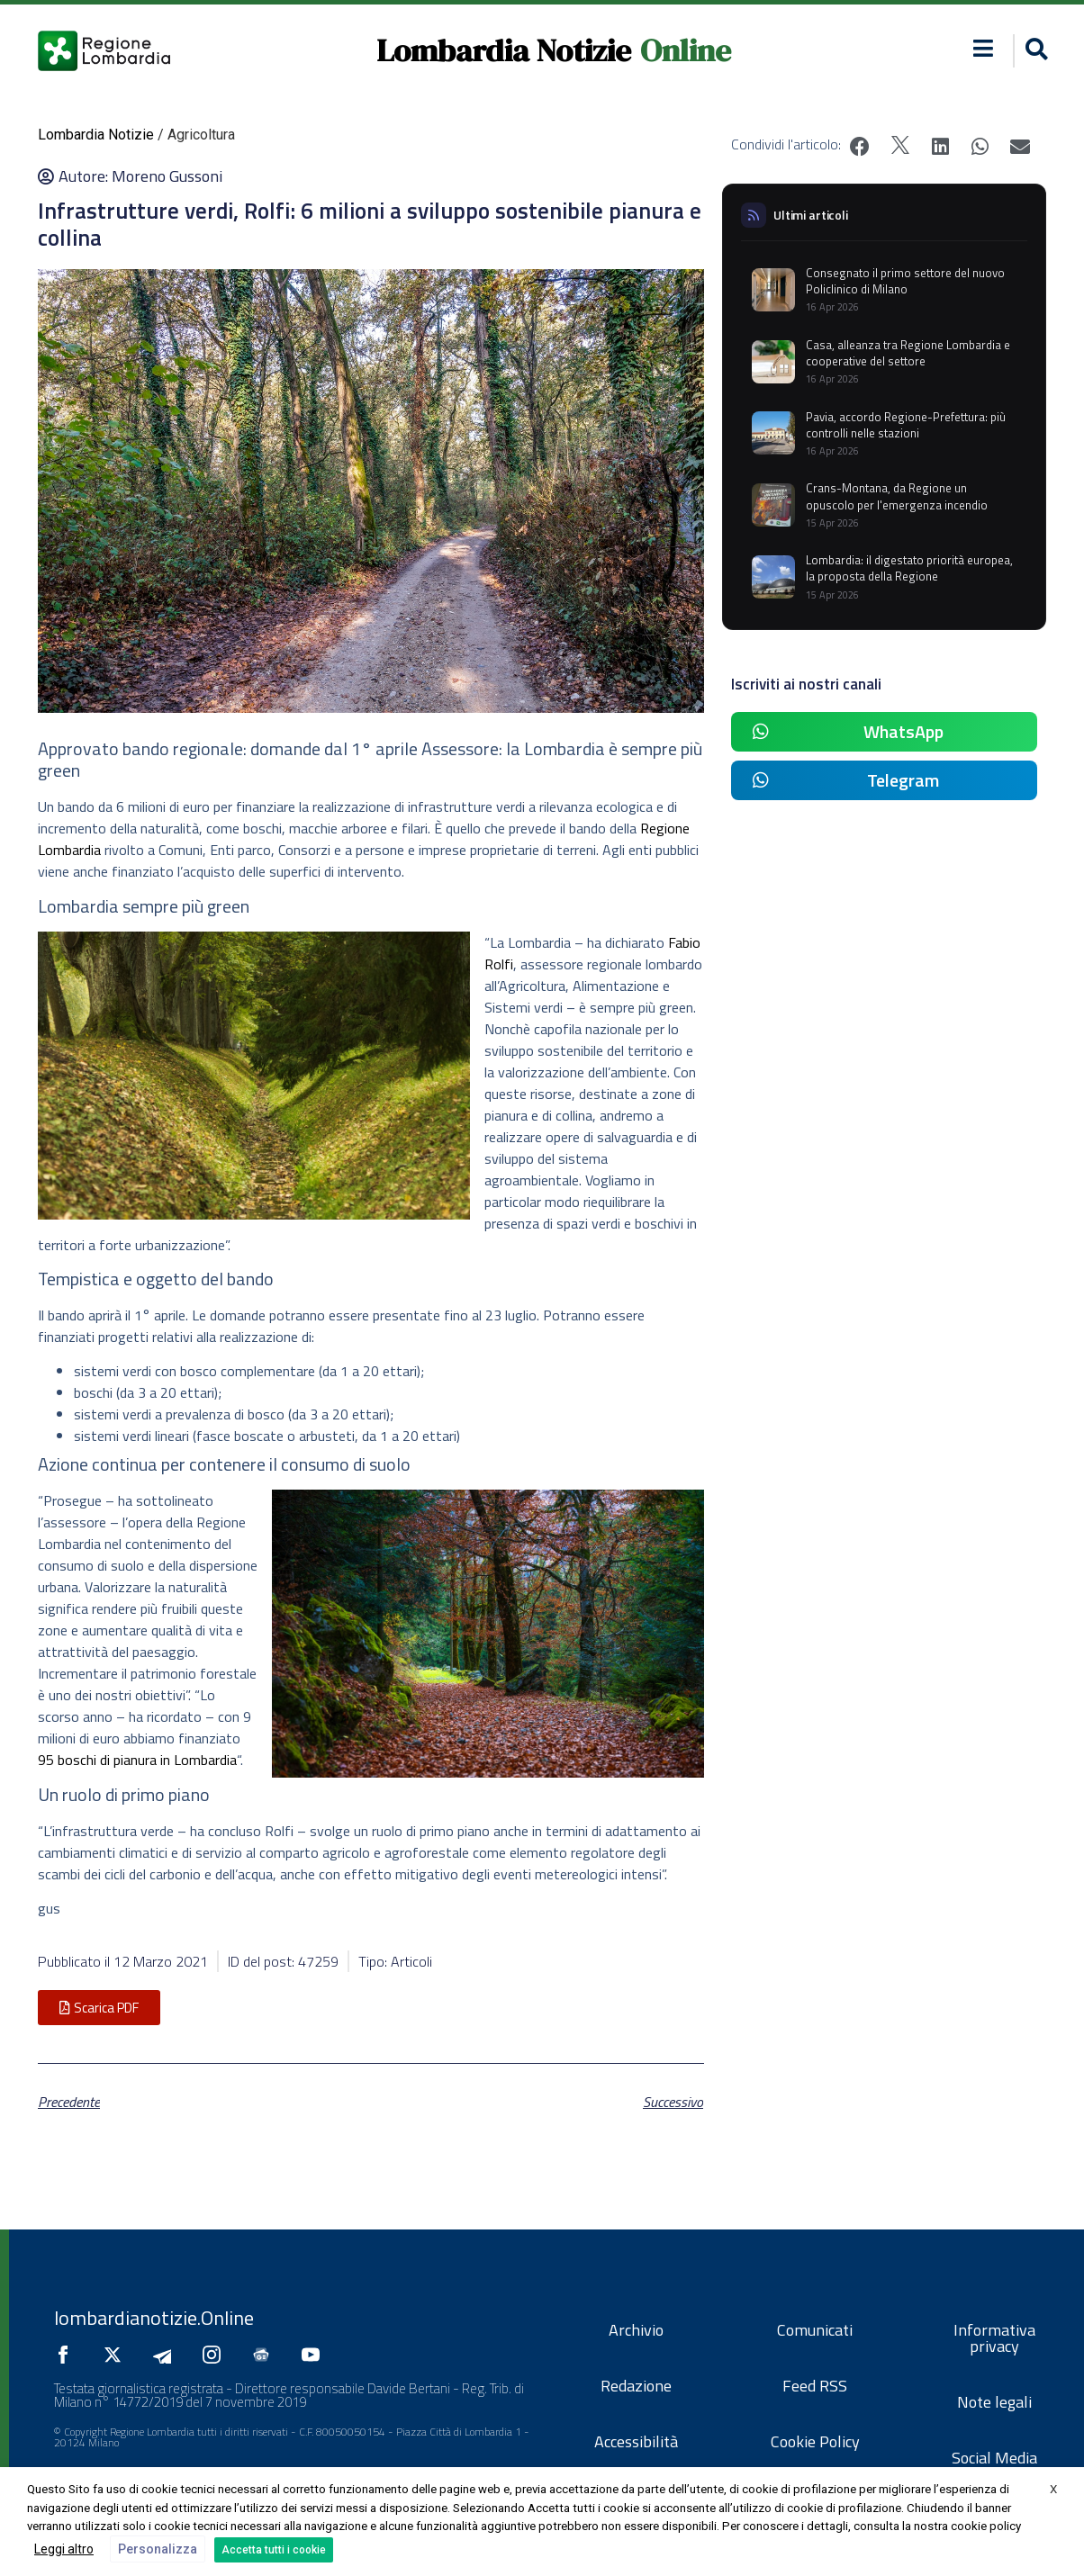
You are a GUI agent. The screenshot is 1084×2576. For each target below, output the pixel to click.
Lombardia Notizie (503, 50)
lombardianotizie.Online (154, 2317)
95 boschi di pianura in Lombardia (137, 1759)
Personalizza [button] (157, 2549)
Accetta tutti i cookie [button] (273, 2550)
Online (685, 50)
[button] (1034, 51)
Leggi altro (64, 2549)
